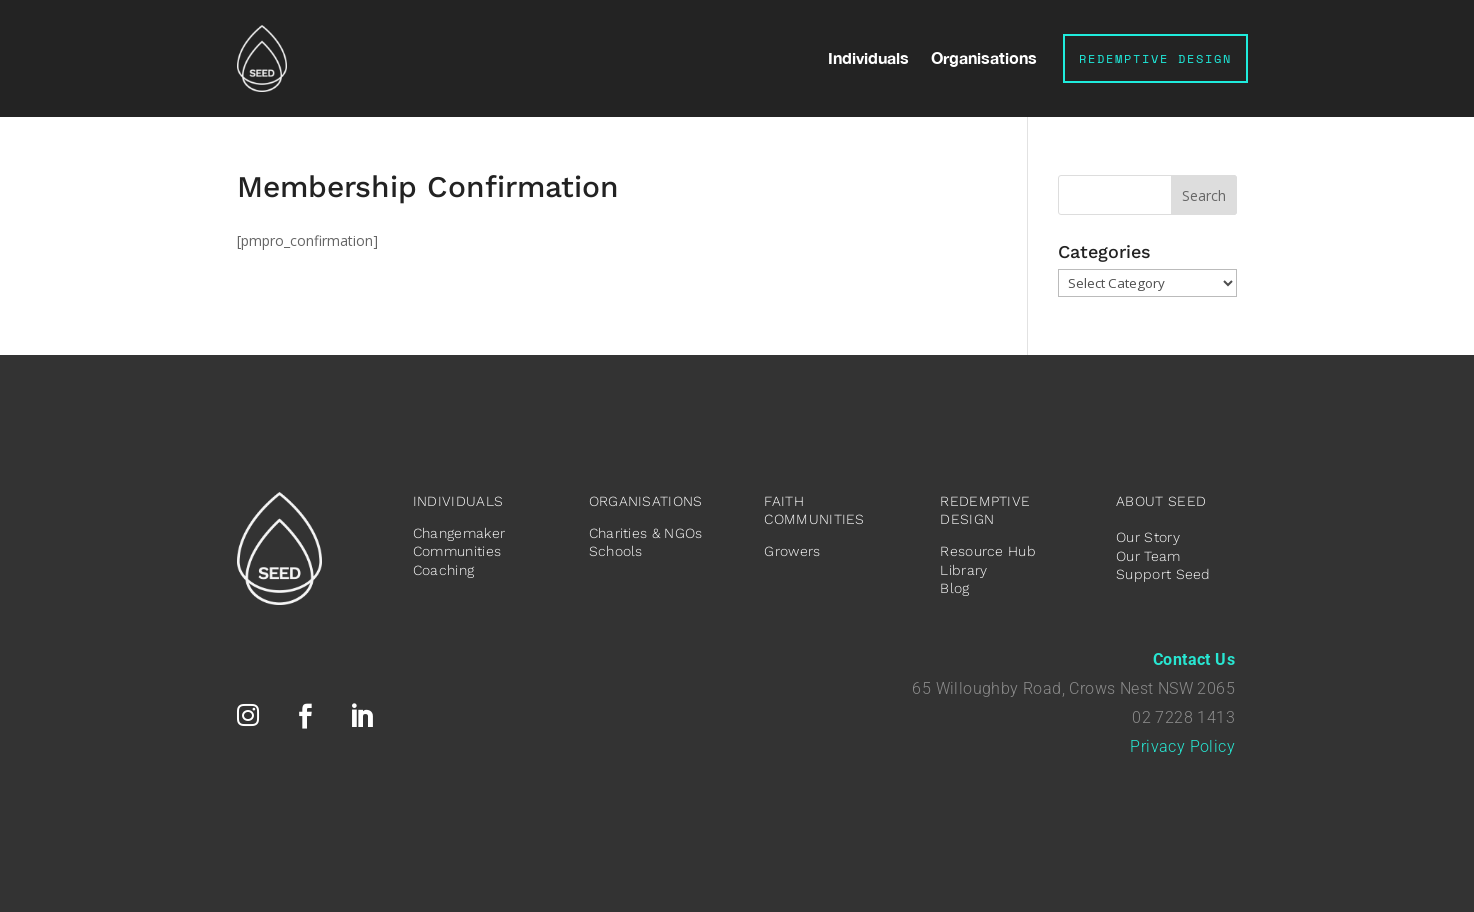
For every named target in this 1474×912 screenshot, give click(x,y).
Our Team (1148, 556)
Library (963, 570)
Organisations (984, 59)
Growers (792, 551)
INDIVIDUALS (458, 501)
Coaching (443, 570)
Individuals (868, 59)
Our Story (1148, 537)
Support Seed (1163, 574)
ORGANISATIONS (646, 501)
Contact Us (1194, 659)
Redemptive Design (1155, 58)
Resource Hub (988, 551)
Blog (954, 588)
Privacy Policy (1182, 746)
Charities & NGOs (646, 533)
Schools (616, 551)
